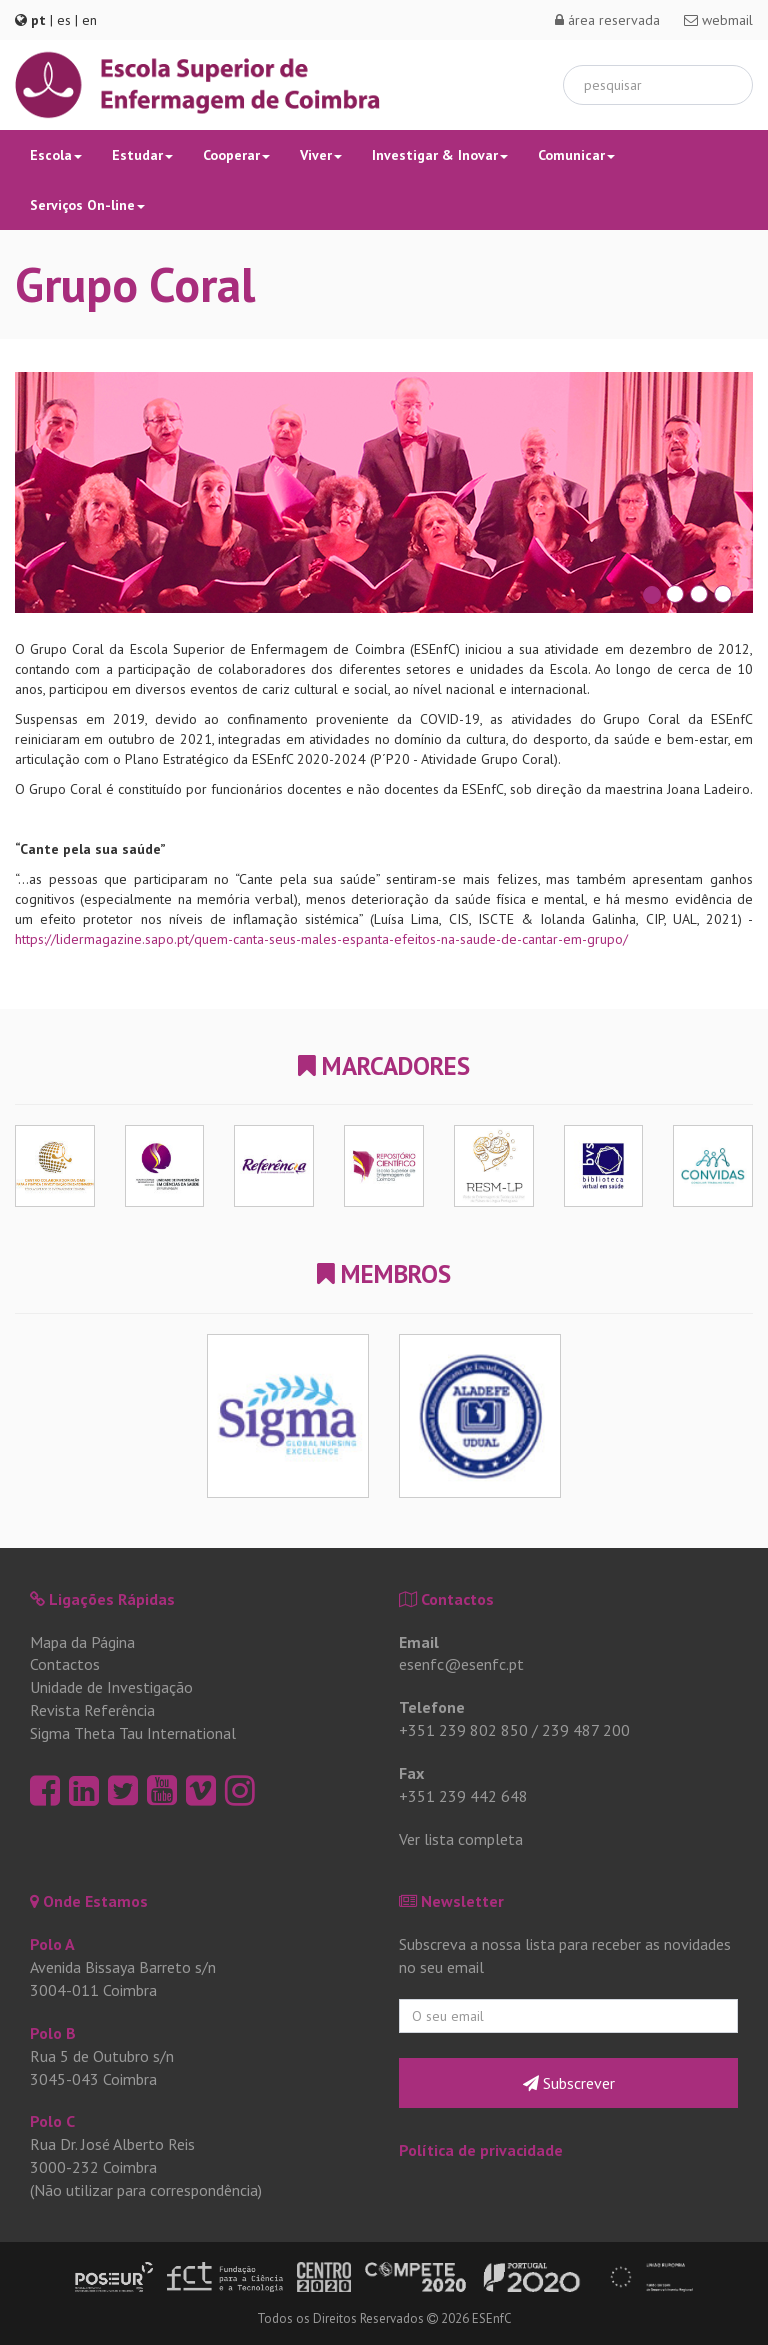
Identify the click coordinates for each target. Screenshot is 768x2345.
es (64, 20)
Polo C (52, 2121)
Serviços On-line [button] (87, 205)
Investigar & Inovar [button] (440, 155)
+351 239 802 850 (463, 1730)
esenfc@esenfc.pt (461, 1664)
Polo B (53, 2033)
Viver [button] (321, 155)
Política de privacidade (481, 2150)
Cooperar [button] (236, 155)
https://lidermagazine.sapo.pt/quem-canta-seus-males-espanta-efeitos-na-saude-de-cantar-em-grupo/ (321, 939)
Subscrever (569, 2083)
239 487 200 (586, 1730)
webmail (718, 20)
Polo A (52, 1944)
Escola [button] (56, 155)
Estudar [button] (142, 155)
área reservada (607, 20)
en (89, 20)
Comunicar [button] (576, 155)
